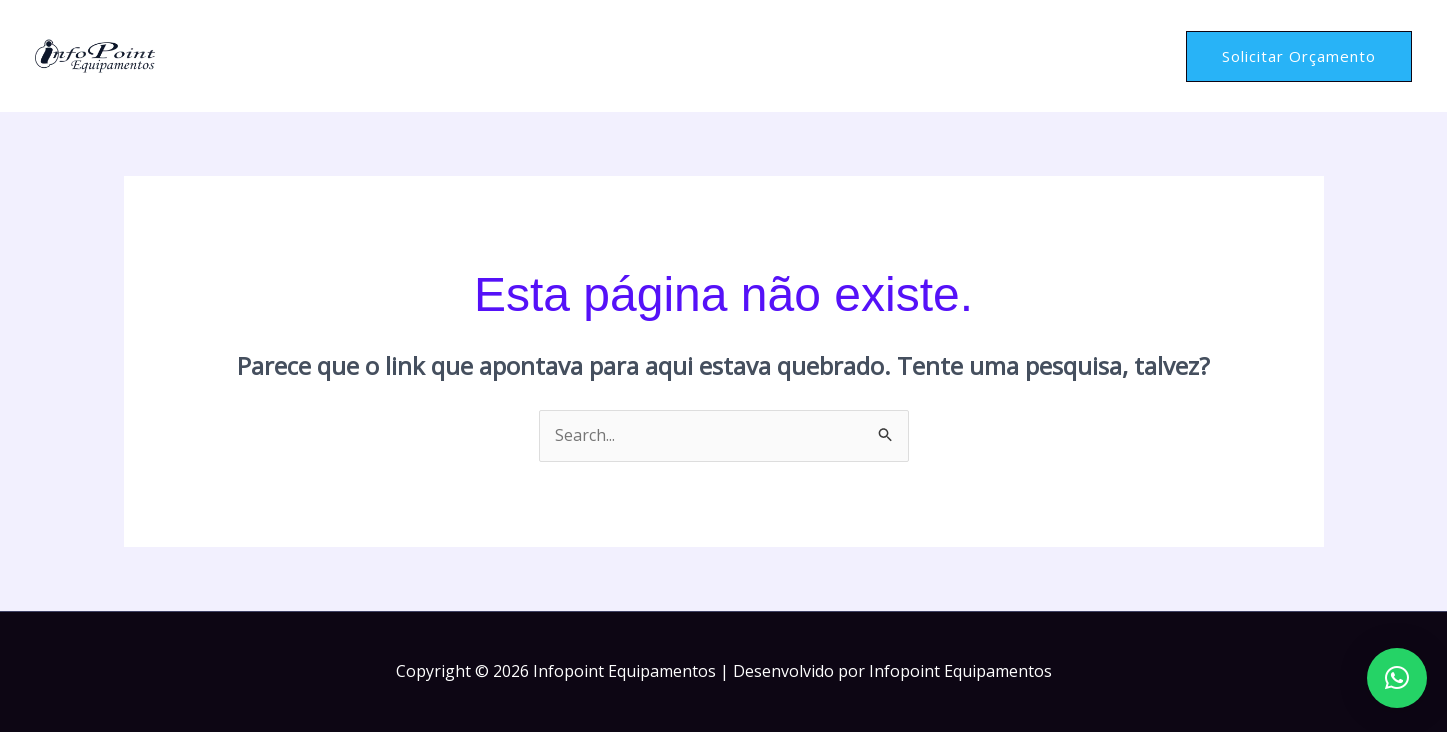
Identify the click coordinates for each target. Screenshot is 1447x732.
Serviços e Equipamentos (987, 56)
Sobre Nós (839, 55)
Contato (1127, 55)
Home (763, 55)
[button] (1299, 56)
